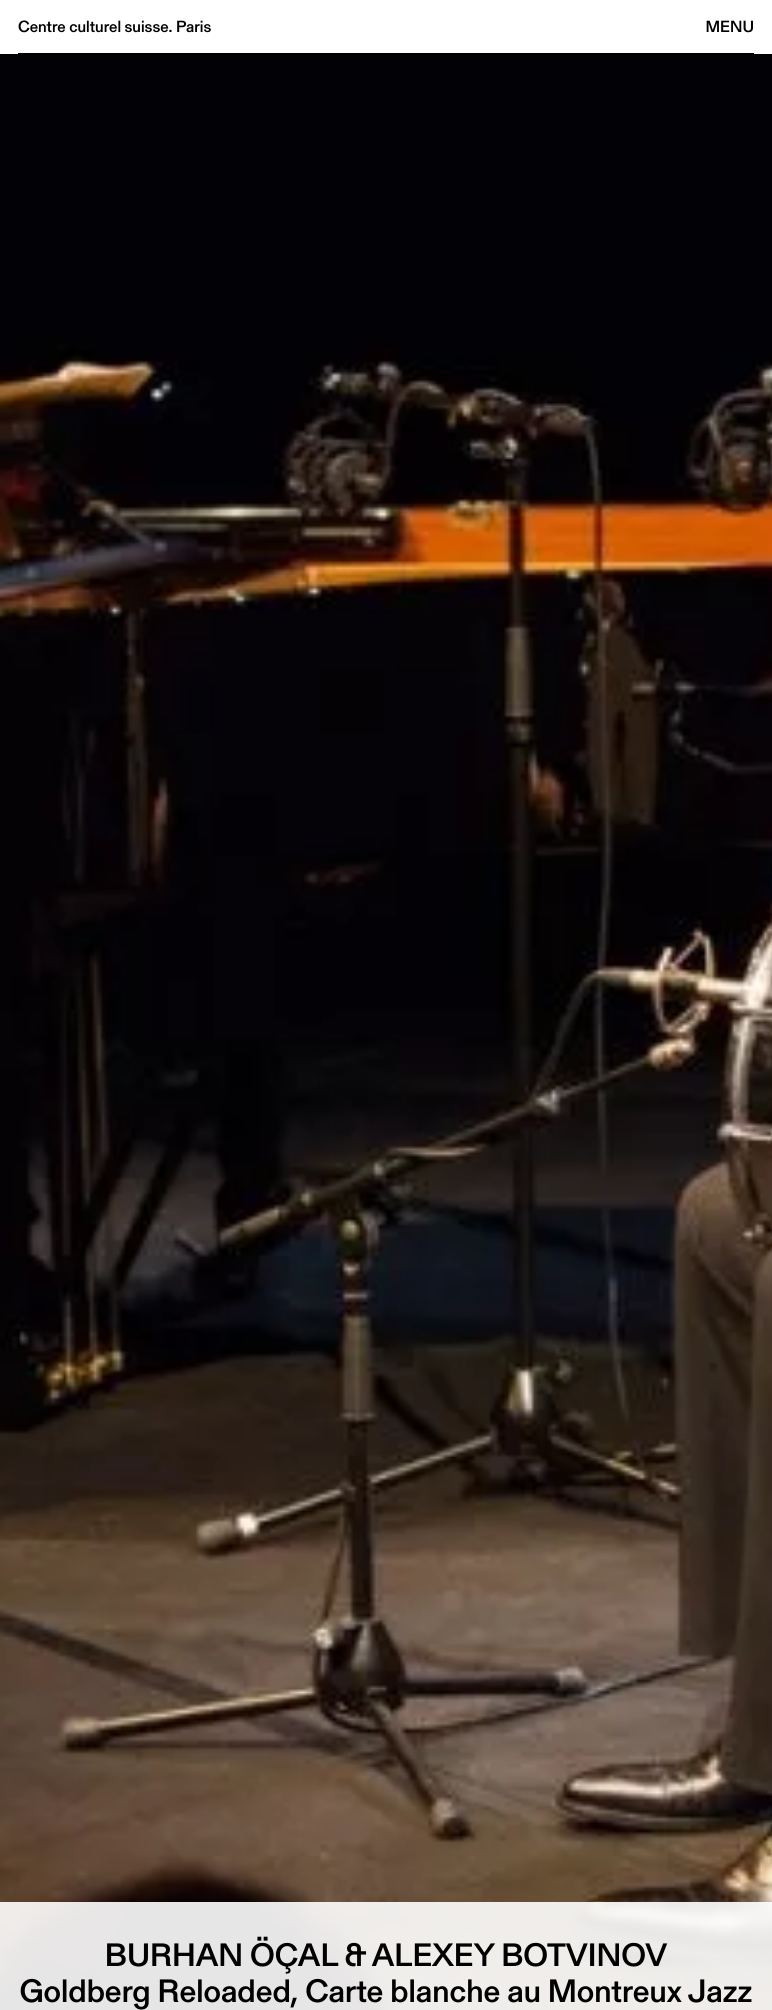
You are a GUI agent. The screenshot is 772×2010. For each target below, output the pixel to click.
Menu (730, 26)
